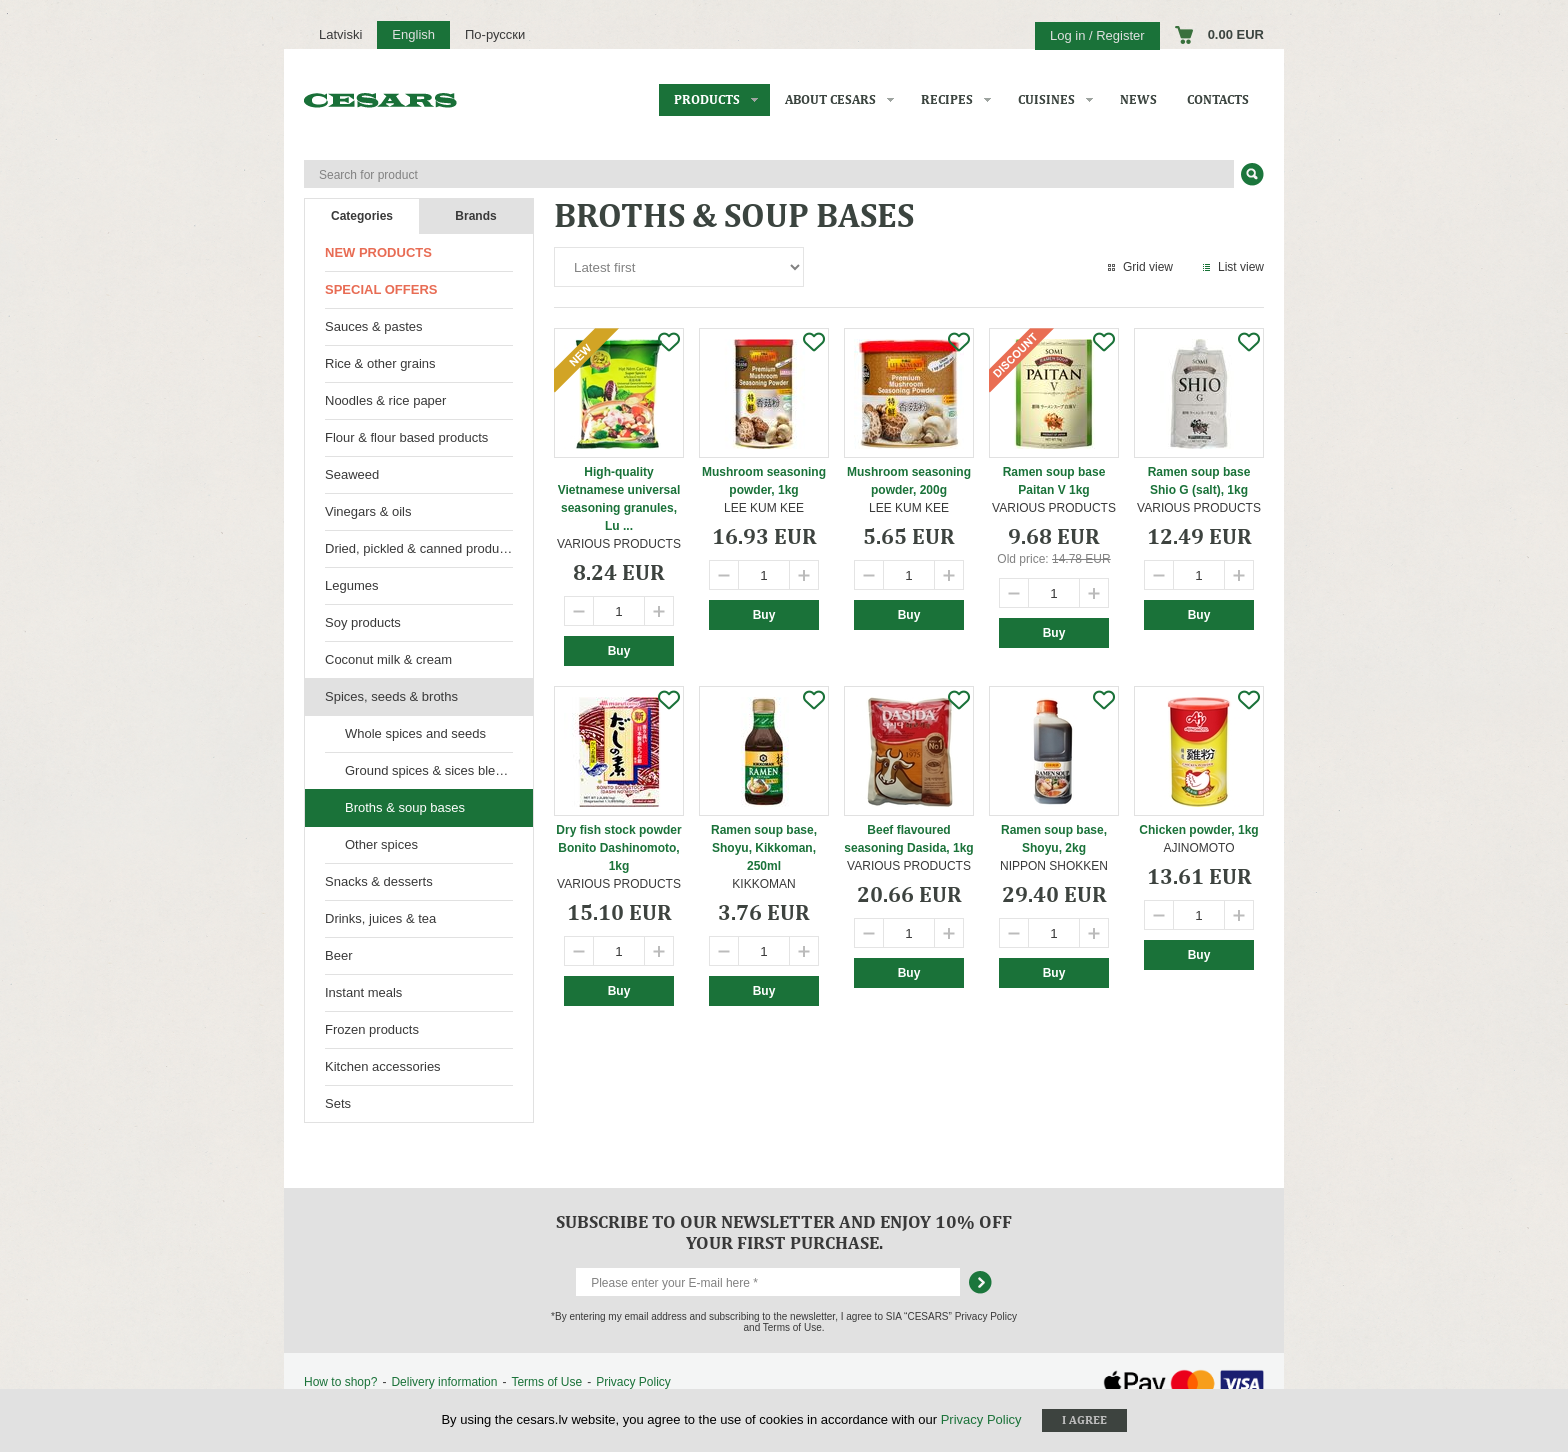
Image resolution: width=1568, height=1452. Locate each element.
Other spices (381, 844)
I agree (1084, 1420)
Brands (475, 216)
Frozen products (372, 1029)
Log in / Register (1097, 35)
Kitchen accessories (383, 1066)
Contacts (1218, 99)
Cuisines (1046, 99)
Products (707, 99)
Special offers (381, 289)
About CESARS (830, 99)
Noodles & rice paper (385, 400)
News (1138, 99)
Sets (338, 1103)
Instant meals (363, 992)
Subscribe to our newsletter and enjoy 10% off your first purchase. (784, 1232)
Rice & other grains (380, 363)
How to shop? (340, 1382)
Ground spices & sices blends (430, 770)
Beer (338, 955)
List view (1241, 267)
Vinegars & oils (368, 511)
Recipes (947, 99)
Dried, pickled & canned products (420, 548)
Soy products (363, 622)
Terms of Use (546, 1382)
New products (378, 252)
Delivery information (444, 1382)
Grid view (1148, 267)
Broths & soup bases (405, 807)
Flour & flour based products (406, 437)
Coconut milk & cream (388, 659)
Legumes (351, 585)
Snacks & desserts (379, 881)
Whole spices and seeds (415, 733)
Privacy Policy (633, 1382)
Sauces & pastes (374, 326)
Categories (362, 216)
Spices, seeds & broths (391, 696)
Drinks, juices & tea (380, 918)
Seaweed (352, 474)
